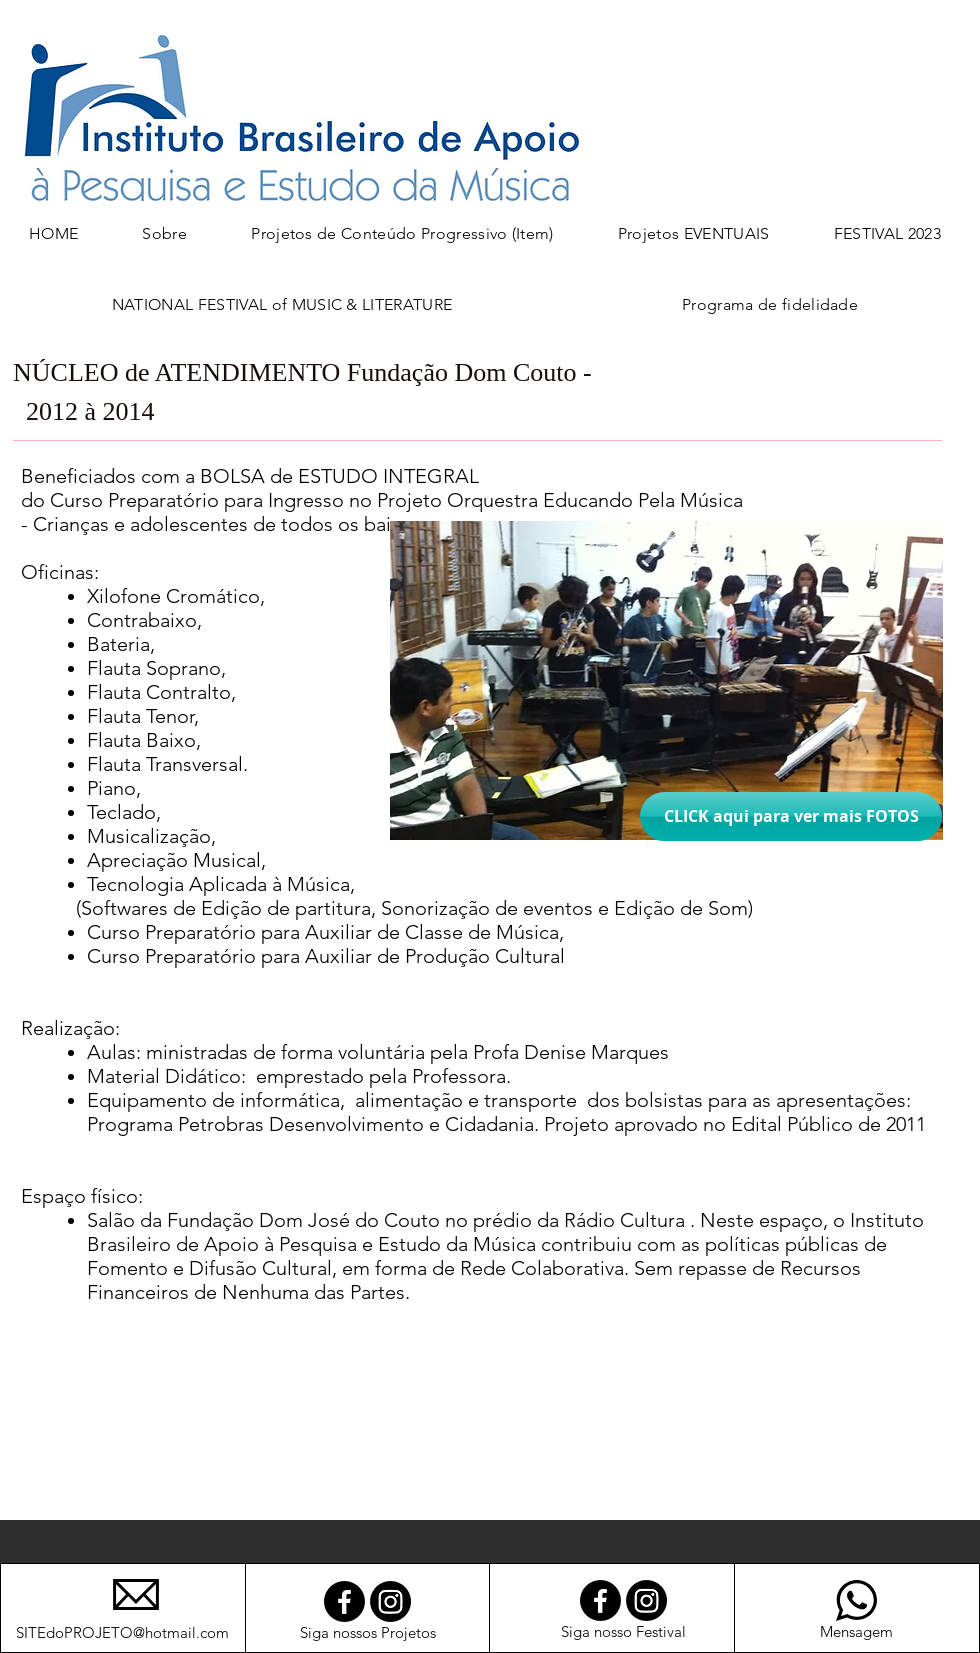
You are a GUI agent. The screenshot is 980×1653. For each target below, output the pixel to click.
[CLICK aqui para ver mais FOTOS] (791, 816)
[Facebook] (344, 1601)
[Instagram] (390, 1601)
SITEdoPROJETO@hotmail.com (122, 1632)
